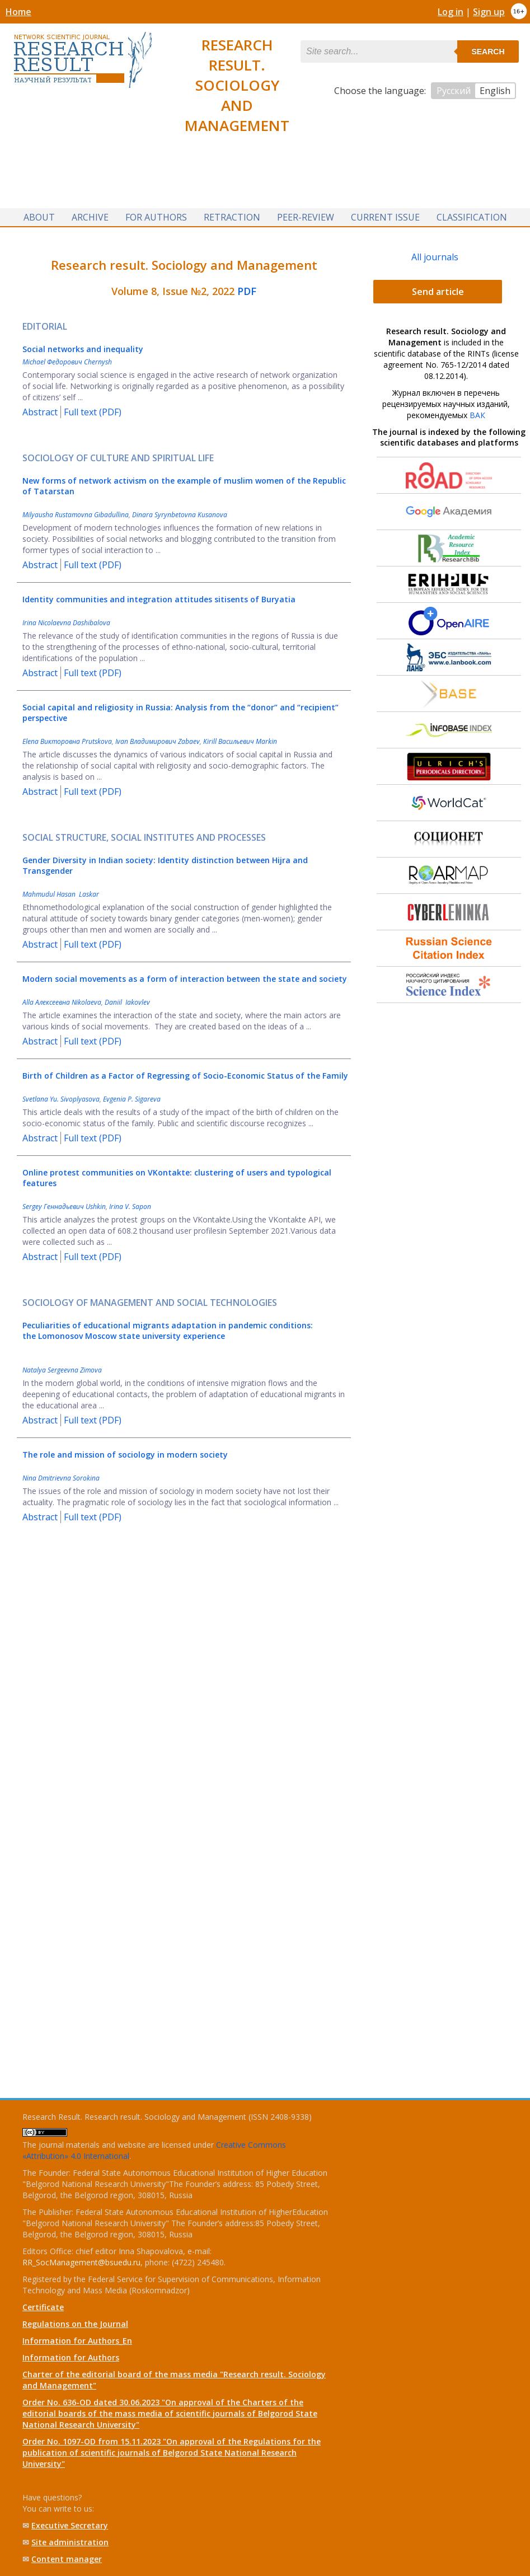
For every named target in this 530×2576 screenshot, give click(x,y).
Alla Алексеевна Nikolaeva (61, 1002)
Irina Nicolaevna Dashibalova (66, 622)
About (39, 217)
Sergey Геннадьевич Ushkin (64, 1206)
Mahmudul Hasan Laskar (60, 894)
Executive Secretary (69, 2525)
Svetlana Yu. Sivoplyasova (61, 1099)
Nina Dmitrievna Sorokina (61, 1478)
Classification (472, 217)
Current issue (385, 217)
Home (18, 12)
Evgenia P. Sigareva (132, 1099)
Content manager (66, 2559)
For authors (156, 217)
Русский (454, 91)
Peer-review (305, 217)
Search (487, 51)
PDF (246, 291)
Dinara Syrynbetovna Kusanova (179, 514)
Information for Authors (70, 2357)
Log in (450, 12)
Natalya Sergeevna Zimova (62, 1370)
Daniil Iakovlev (127, 1002)
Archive (90, 217)
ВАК (477, 415)
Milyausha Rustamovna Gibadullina (75, 514)
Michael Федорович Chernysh (67, 362)
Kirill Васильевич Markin (240, 741)
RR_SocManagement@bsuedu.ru (81, 2262)
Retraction (232, 217)
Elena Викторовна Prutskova (67, 741)
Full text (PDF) (92, 412)
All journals (434, 257)
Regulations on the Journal (75, 2324)
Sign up (489, 12)
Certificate (43, 2307)
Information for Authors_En (77, 2340)
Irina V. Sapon (130, 1206)
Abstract (40, 412)
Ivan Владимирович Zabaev (157, 741)
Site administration (70, 2542)
